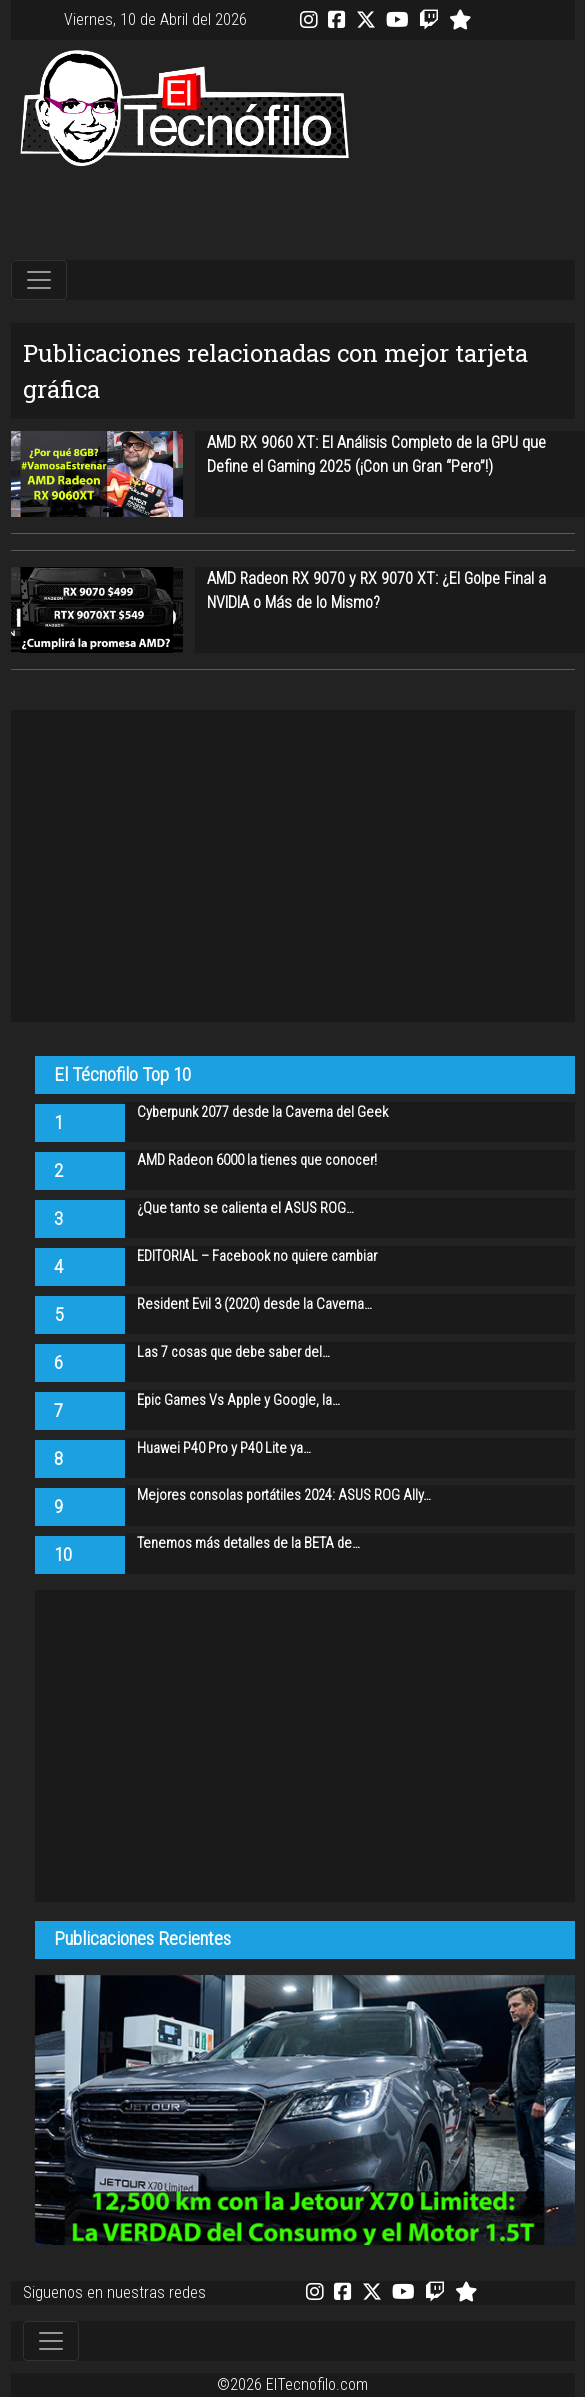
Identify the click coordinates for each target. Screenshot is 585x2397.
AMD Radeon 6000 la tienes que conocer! (257, 1160)
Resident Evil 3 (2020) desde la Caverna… (254, 1304)
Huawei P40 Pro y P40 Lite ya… (224, 1448)
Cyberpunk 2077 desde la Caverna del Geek (262, 1112)
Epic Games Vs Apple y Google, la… (238, 1400)
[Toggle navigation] (39, 280)
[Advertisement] (293, 214)
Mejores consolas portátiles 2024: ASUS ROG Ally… (284, 1495)
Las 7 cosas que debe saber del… (233, 1352)
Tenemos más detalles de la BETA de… (248, 1543)
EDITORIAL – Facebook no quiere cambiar (257, 1256)
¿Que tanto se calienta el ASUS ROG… (245, 1208)
